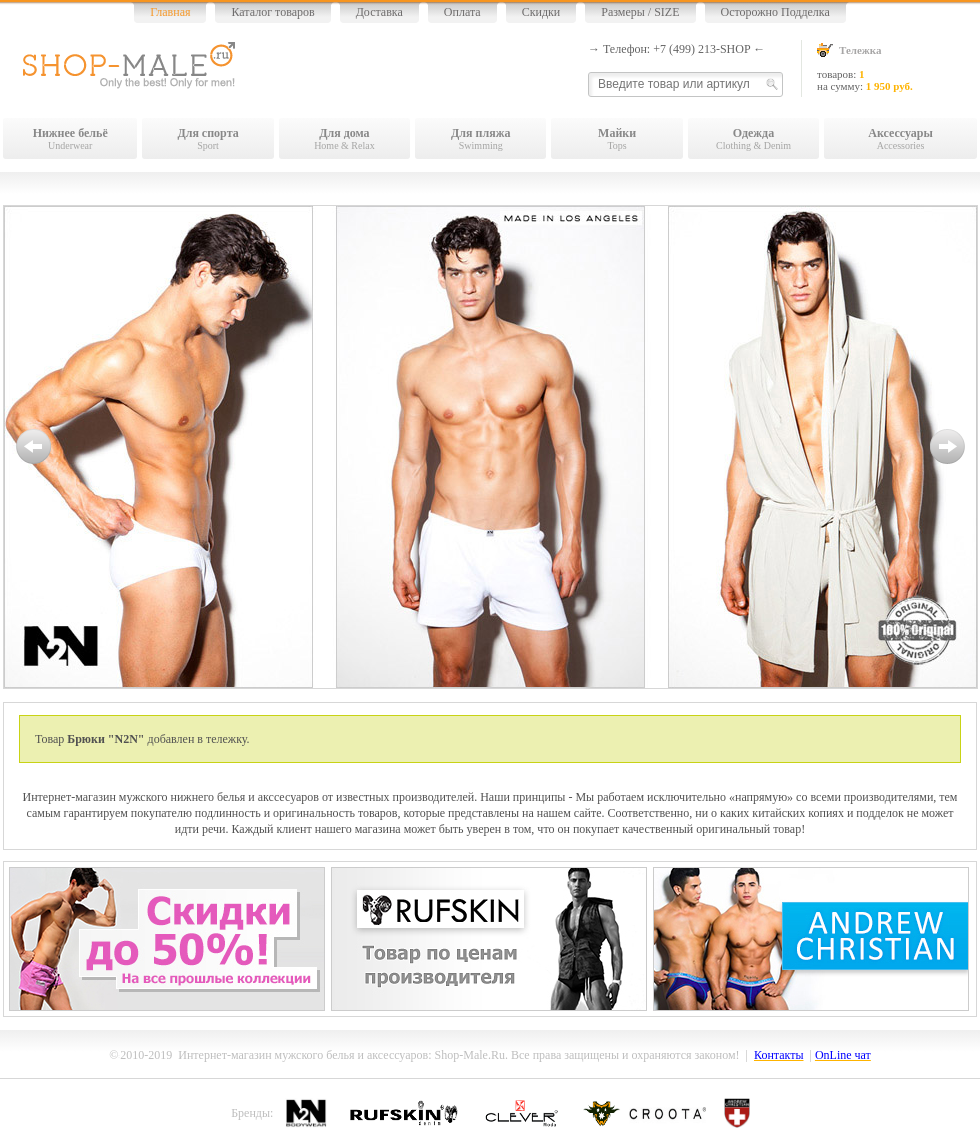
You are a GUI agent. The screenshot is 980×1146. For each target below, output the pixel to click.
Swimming (480, 138)
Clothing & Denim (753, 138)
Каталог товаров (272, 12)
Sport (207, 138)
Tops (616, 138)
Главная (170, 12)
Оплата (462, 12)
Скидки (541, 12)
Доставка (379, 12)
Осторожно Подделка (775, 12)
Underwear (70, 138)
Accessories (900, 138)
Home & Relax (344, 138)
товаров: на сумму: (897, 67)
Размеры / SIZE (640, 12)
